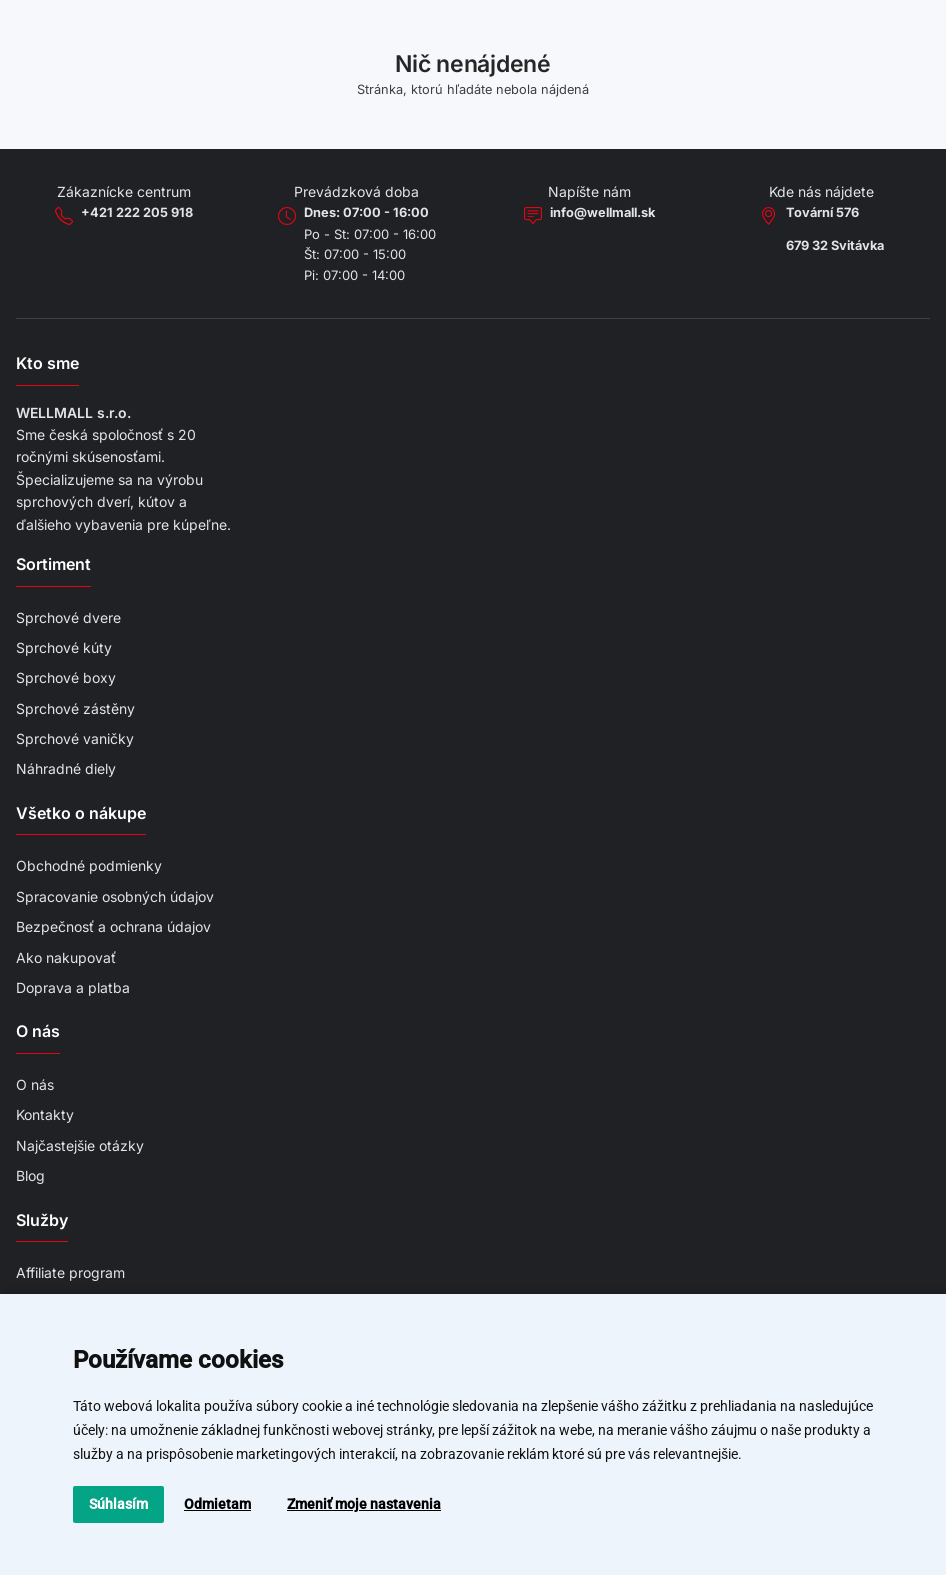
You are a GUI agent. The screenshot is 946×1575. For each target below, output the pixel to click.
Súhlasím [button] (118, 1504)
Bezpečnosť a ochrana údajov (113, 926)
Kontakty (45, 1114)
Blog (30, 1175)
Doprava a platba (73, 987)
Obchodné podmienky (89, 865)
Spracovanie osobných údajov (115, 896)
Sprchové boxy (66, 677)
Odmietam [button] (217, 1504)
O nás (35, 1084)
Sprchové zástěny (75, 708)
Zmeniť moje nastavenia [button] (364, 1504)
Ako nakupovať (66, 957)
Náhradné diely (66, 768)
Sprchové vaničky (75, 738)
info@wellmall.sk (602, 212)
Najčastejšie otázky (80, 1145)
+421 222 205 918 (137, 212)
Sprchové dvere (68, 617)
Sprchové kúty (64, 647)
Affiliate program (70, 1272)
